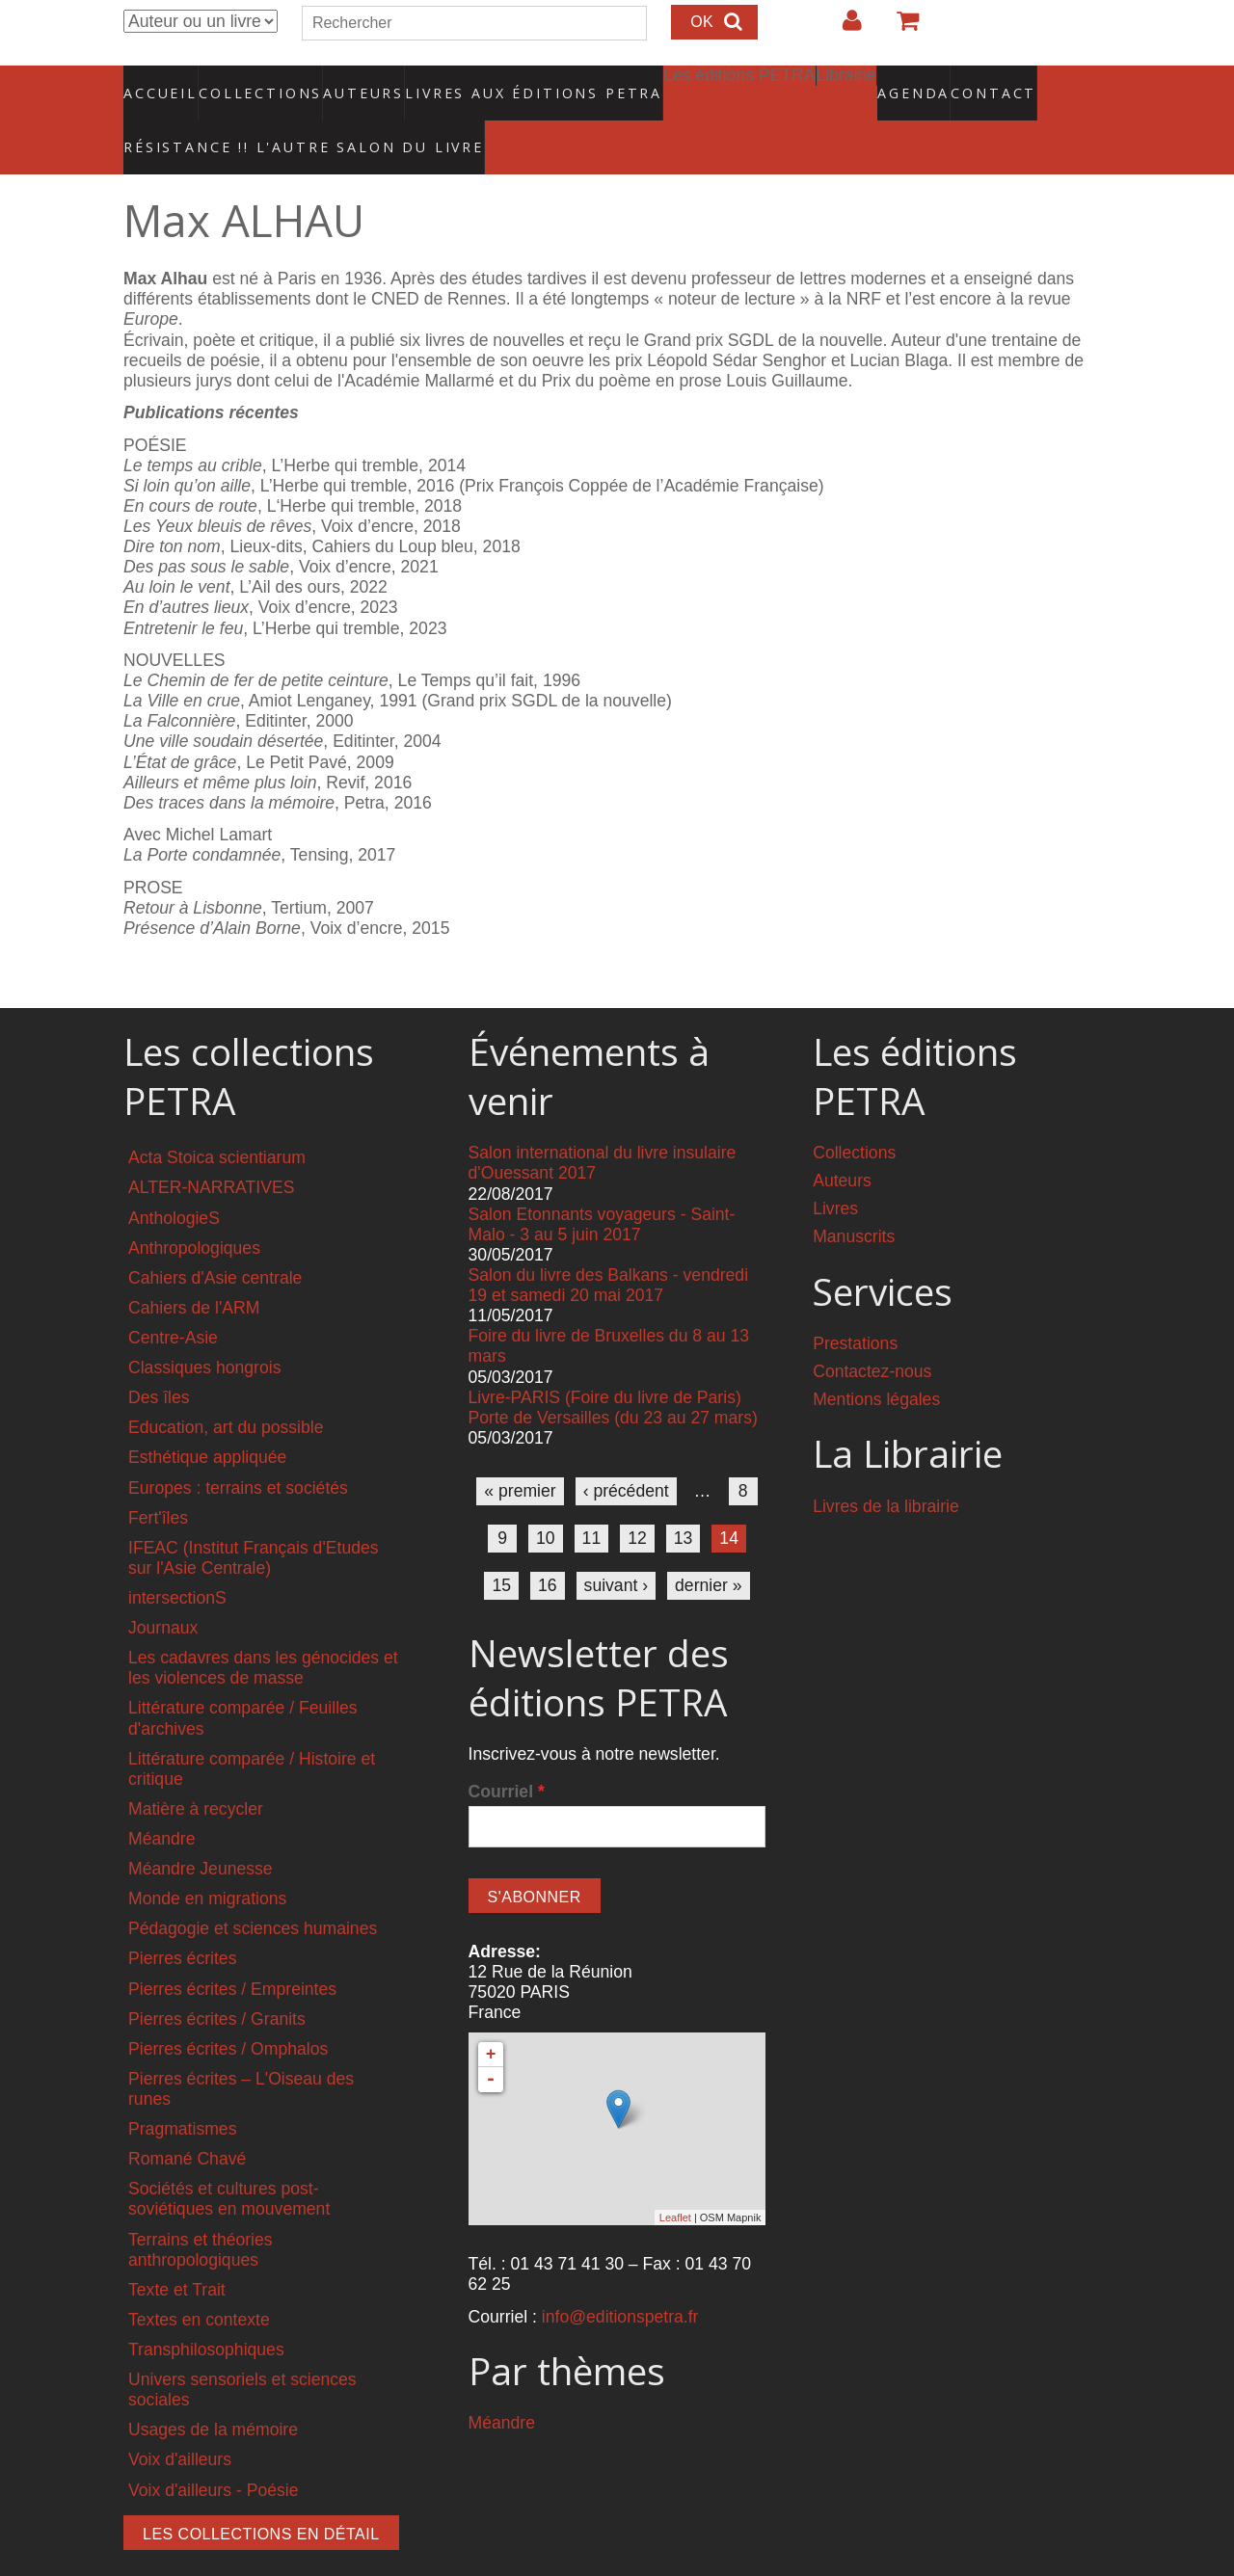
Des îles (159, 1357)
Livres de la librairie (886, 1465)
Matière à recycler (195, 1768)
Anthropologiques (194, 1207)
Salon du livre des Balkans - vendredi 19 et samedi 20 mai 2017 (608, 1244)
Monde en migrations (207, 1858)
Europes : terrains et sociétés (238, 1446)
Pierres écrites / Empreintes (232, 1947)
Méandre (161, 1798)
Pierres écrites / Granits (217, 1977)
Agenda (845, 82)
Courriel (507, 1751)
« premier (519, 1450)
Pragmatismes (182, 2088)
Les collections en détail (261, 2492)
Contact (926, 82)
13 (683, 1497)
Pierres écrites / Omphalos (228, 2008)
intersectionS (177, 1557)
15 (501, 1544)
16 (547, 1544)
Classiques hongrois (204, 1327)
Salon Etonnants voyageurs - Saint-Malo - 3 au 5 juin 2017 (602, 1184)
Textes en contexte (199, 2279)
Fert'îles (158, 1476)
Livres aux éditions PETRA (492, 82)
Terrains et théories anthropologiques (200, 2208)
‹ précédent (626, 1450)
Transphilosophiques (206, 2309)
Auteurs (351, 82)
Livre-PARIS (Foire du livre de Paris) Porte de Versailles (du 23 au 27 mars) (613, 1366)
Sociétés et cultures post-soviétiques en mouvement (229, 2158)
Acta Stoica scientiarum (217, 1117)
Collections (254, 82)
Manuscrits (854, 1196)
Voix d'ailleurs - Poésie (213, 2448)
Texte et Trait (177, 2249)
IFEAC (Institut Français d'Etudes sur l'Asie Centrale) (253, 1517)
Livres (835, 1168)
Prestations (855, 1303)
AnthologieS (174, 1176)
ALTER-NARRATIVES (211, 1146)
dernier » (708, 1544)
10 (545, 1497)
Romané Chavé (187, 2118)
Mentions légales (876, 1358)
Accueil (161, 82)
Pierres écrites (182, 1917)
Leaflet (675, 2176)
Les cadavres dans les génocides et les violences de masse (263, 1627)
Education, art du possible (225, 1386)
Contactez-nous (872, 1331)
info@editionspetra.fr (620, 2275)
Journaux (163, 1587)
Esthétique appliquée (207, 1416)
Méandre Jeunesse (200, 1828)
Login (842, 28)
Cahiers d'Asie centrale (215, 1237)
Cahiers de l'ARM (193, 1267)
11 (592, 1497)
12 (637, 1497)
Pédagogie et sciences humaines (252, 1888)
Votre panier (899, 28)
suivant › (616, 1544)
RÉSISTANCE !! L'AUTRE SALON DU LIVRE (257, 116)
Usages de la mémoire (213, 2389)
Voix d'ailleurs (179, 2419)
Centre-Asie (173, 1297)
